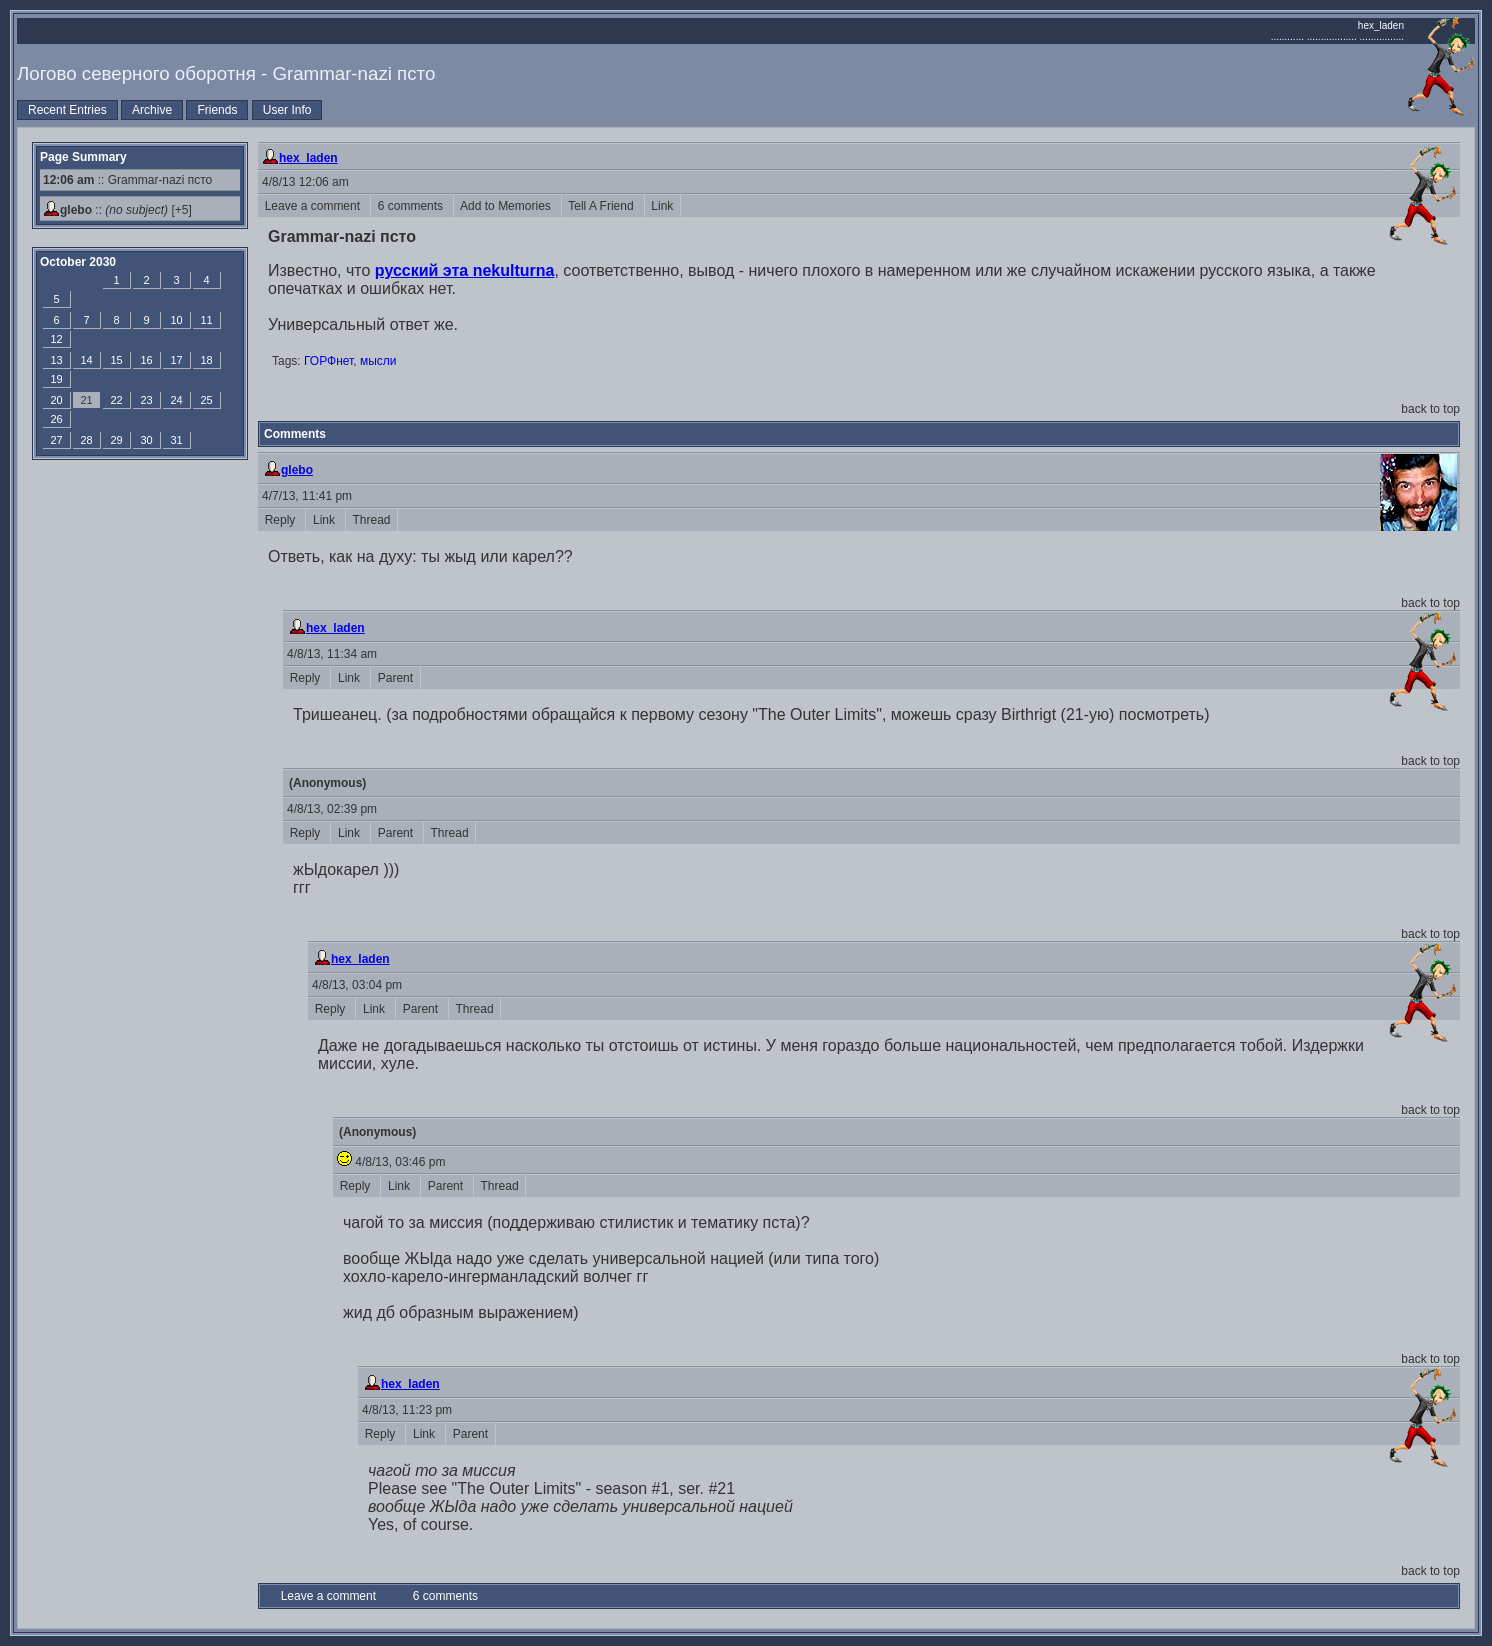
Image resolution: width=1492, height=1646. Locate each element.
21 (86, 400)
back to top (1430, 409)
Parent (395, 678)
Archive (152, 110)
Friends (217, 110)
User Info (287, 110)
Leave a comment (314, 206)
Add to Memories (507, 206)
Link (662, 206)
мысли (378, 361)
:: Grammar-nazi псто (127, 180)
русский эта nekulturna (465, 270)
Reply (281, 520)
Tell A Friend (603, 206)
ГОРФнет (328, 361)
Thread (371, 520)
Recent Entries (67, 110)
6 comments (412, 206)
